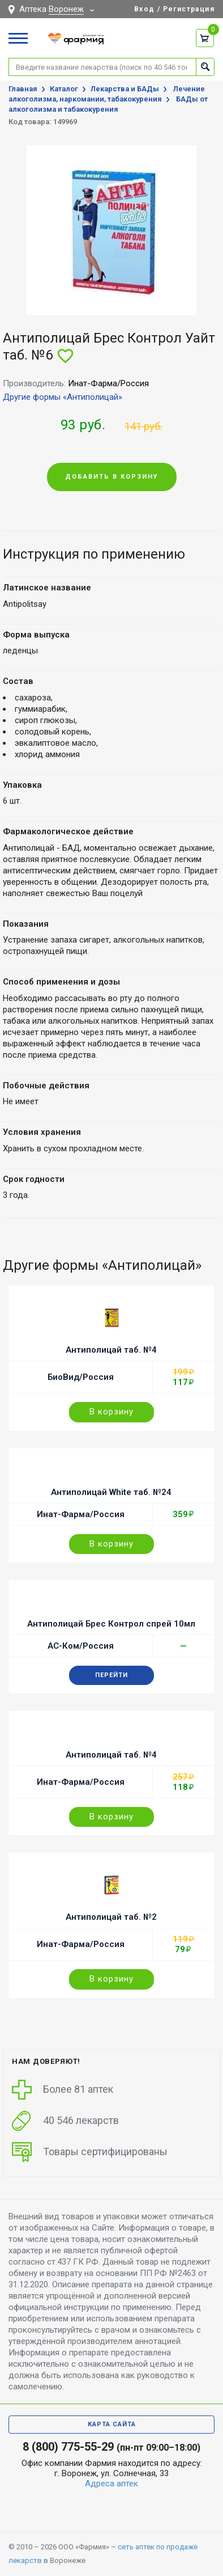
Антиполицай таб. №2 (111, 1917)
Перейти (111, 1675)
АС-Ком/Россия (81, 1646)
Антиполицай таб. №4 (111, 1350)
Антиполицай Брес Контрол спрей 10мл (111, 1624)
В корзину (111, 1412)
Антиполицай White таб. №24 (111, 1492)
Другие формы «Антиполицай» (62, 397)
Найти (205, 66)
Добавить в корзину (111, 476)
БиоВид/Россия (81, 1377)
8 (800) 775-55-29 (68, 2446)
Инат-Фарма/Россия (81, 1514)
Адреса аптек (111, 2483)
